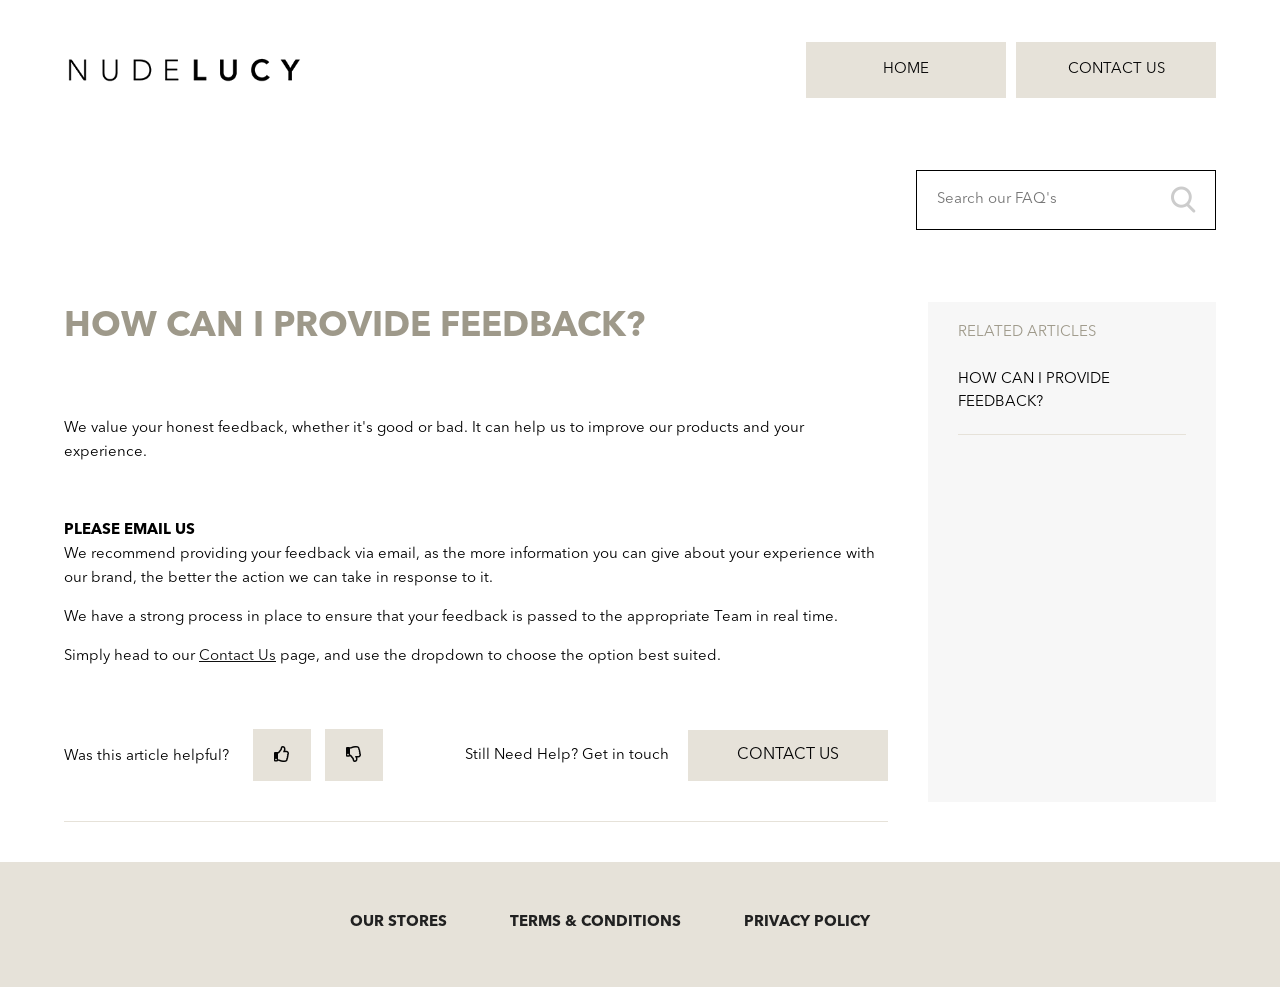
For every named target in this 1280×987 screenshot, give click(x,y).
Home (906, 69)
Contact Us (1116, 69)
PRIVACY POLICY (807, 922)
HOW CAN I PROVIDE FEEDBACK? (1034, 391)
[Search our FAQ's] (1066, 200)
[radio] (282, 754)
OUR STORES (398, 922)
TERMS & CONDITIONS (595, 922)
